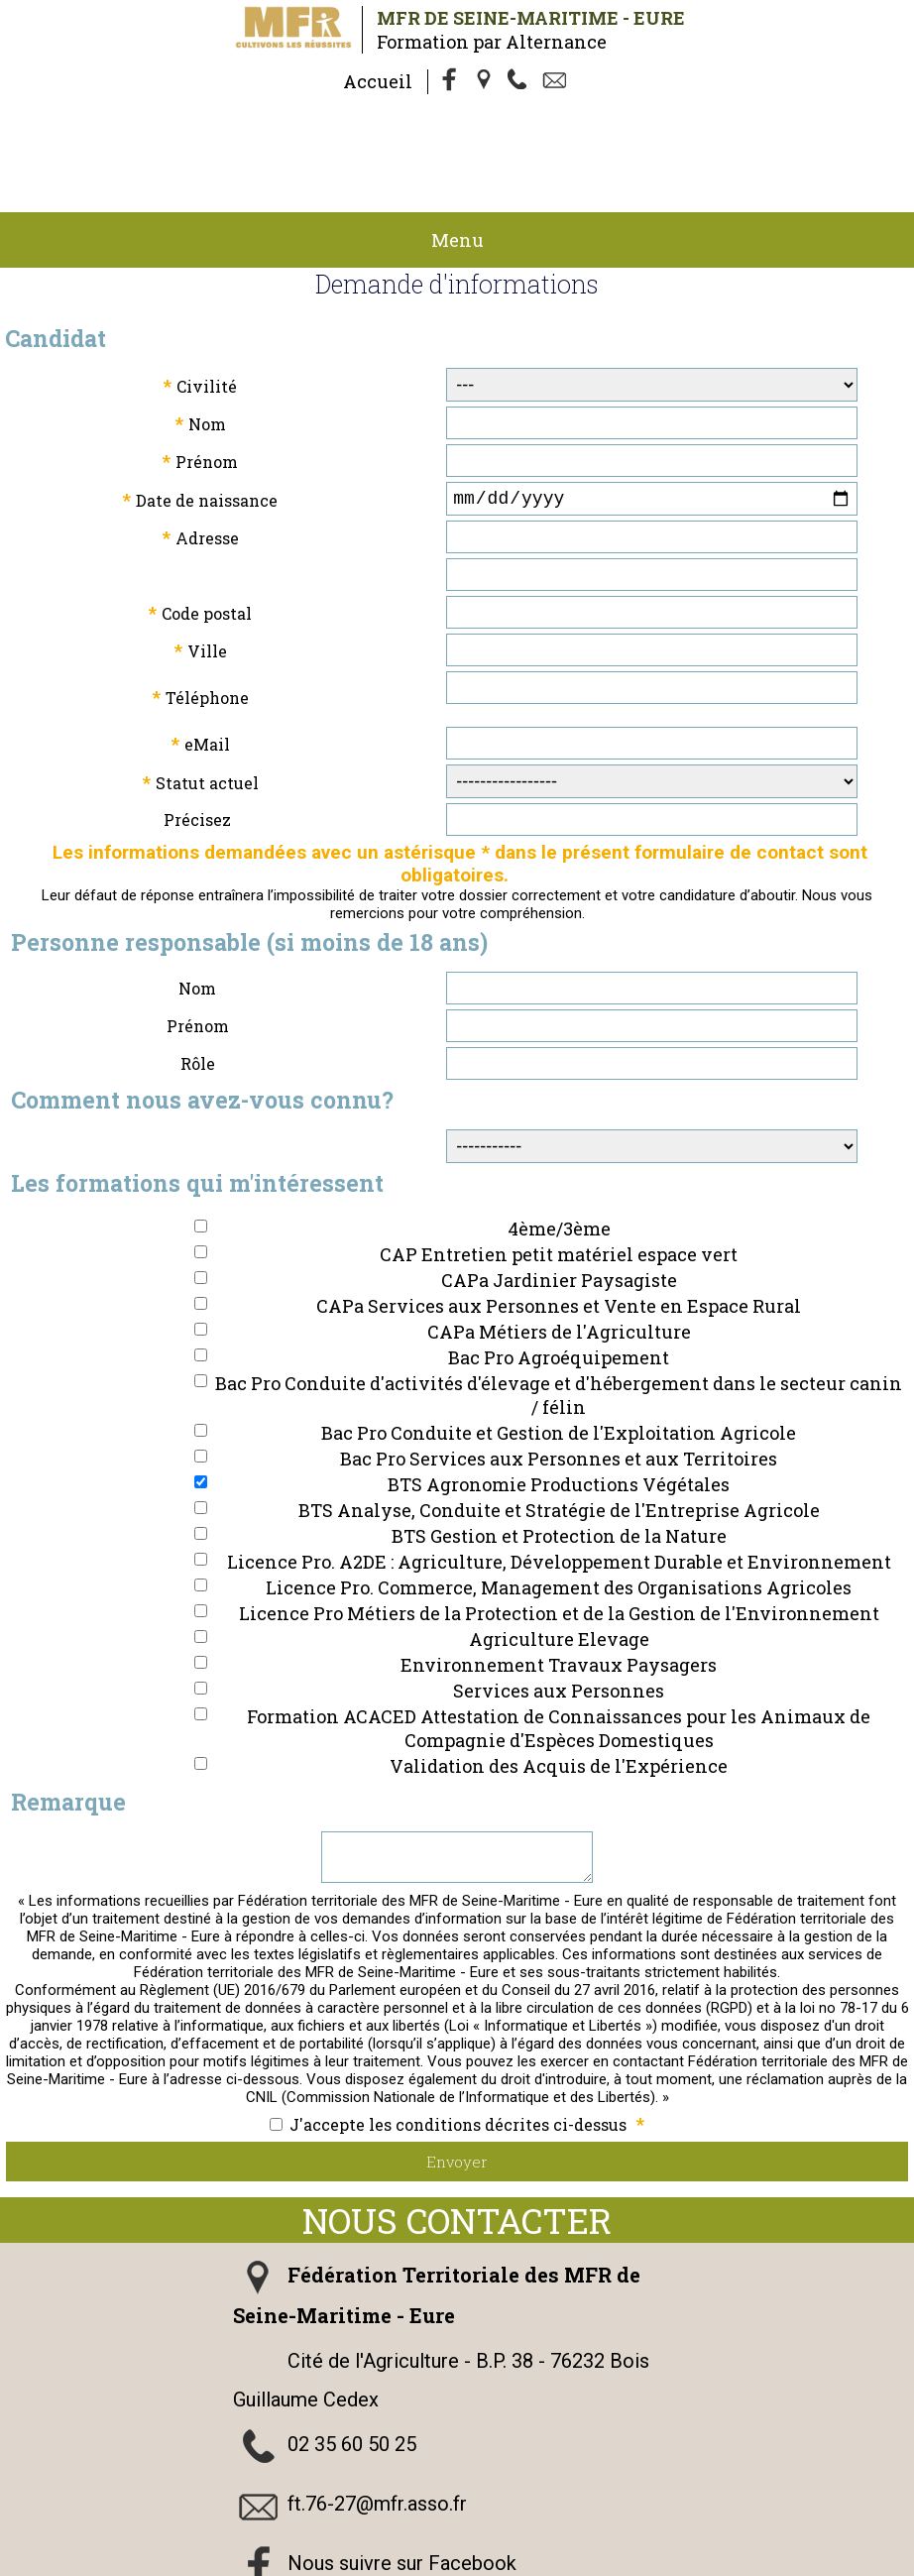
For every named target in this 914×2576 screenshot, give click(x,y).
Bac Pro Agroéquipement (558, 1284)
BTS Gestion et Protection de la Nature (559, 1462)
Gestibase (426, 2564)
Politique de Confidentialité (779, 2546)
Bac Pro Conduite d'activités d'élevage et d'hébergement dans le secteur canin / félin (558, 1322)
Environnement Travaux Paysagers (558, 1591)
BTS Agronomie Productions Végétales (559, 1411)
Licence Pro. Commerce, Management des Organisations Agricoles (559, 1514)
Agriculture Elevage (559, 1566)
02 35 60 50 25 (351, 2379)
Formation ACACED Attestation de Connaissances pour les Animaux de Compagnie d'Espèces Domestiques (558, 1655)
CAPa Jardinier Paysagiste (559, 1207)
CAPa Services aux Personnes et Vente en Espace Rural (558, 1232)
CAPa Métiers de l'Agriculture (559, 1258)
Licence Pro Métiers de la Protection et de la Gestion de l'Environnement (559, 1540)
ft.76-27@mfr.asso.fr (377, 2438)
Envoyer (457, 2096)
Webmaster (334, 2564)
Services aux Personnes (558, 1617)
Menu (457, 163)
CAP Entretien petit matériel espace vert (559, 1181)
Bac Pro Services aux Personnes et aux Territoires (558, 1385)
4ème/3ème (559, 1155)
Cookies (232, 2564)
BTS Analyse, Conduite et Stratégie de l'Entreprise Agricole (559, 1437)
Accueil (377, 81)
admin (690, 2564)
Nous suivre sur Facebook (401, 2498)
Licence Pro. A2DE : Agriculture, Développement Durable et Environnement (559, 1488)
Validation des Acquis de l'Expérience (559, 1692)
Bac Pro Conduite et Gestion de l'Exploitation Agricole (558, 1359)
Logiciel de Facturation (562, 2564)
